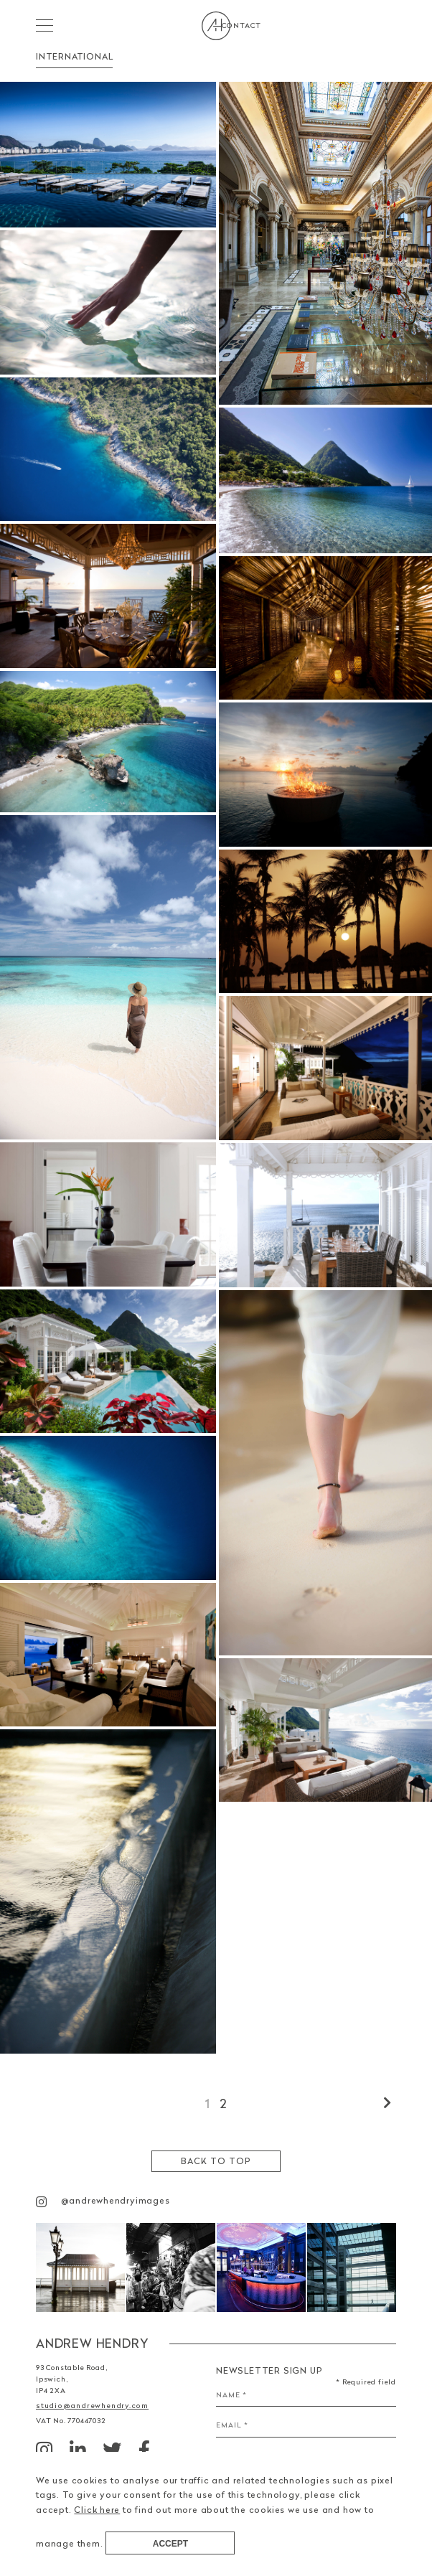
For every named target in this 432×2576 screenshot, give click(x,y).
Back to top (216, 2161)
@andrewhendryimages (103, 2200)
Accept (170, 2544)
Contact (377, 25)
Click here (97, 2510)
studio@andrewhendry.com (87, 2405)
